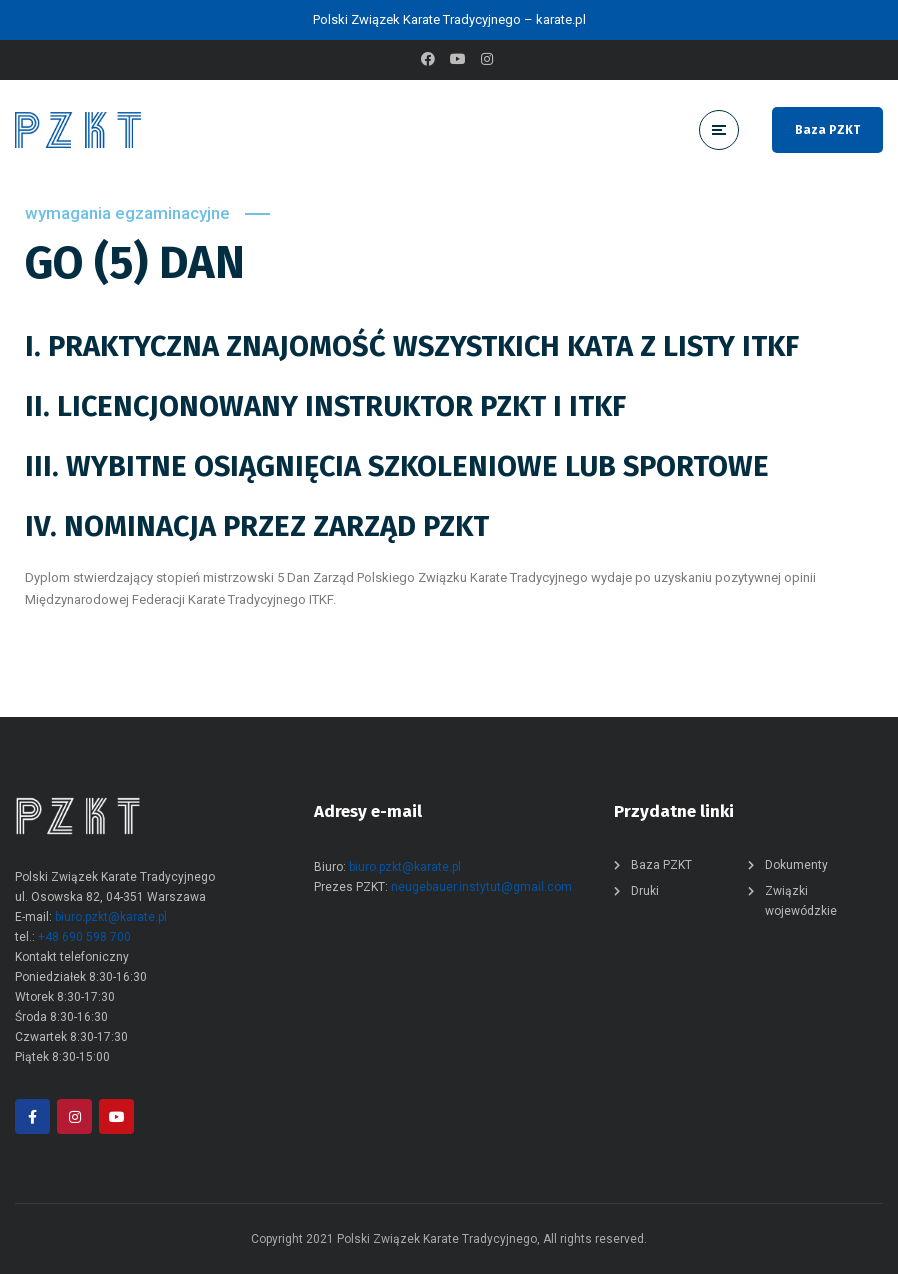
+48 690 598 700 (84, 937)
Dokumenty (796, 865)
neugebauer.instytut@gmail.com (481, 887)
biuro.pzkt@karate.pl (111, 917)
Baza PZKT (827, 130)
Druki (645, 891)
